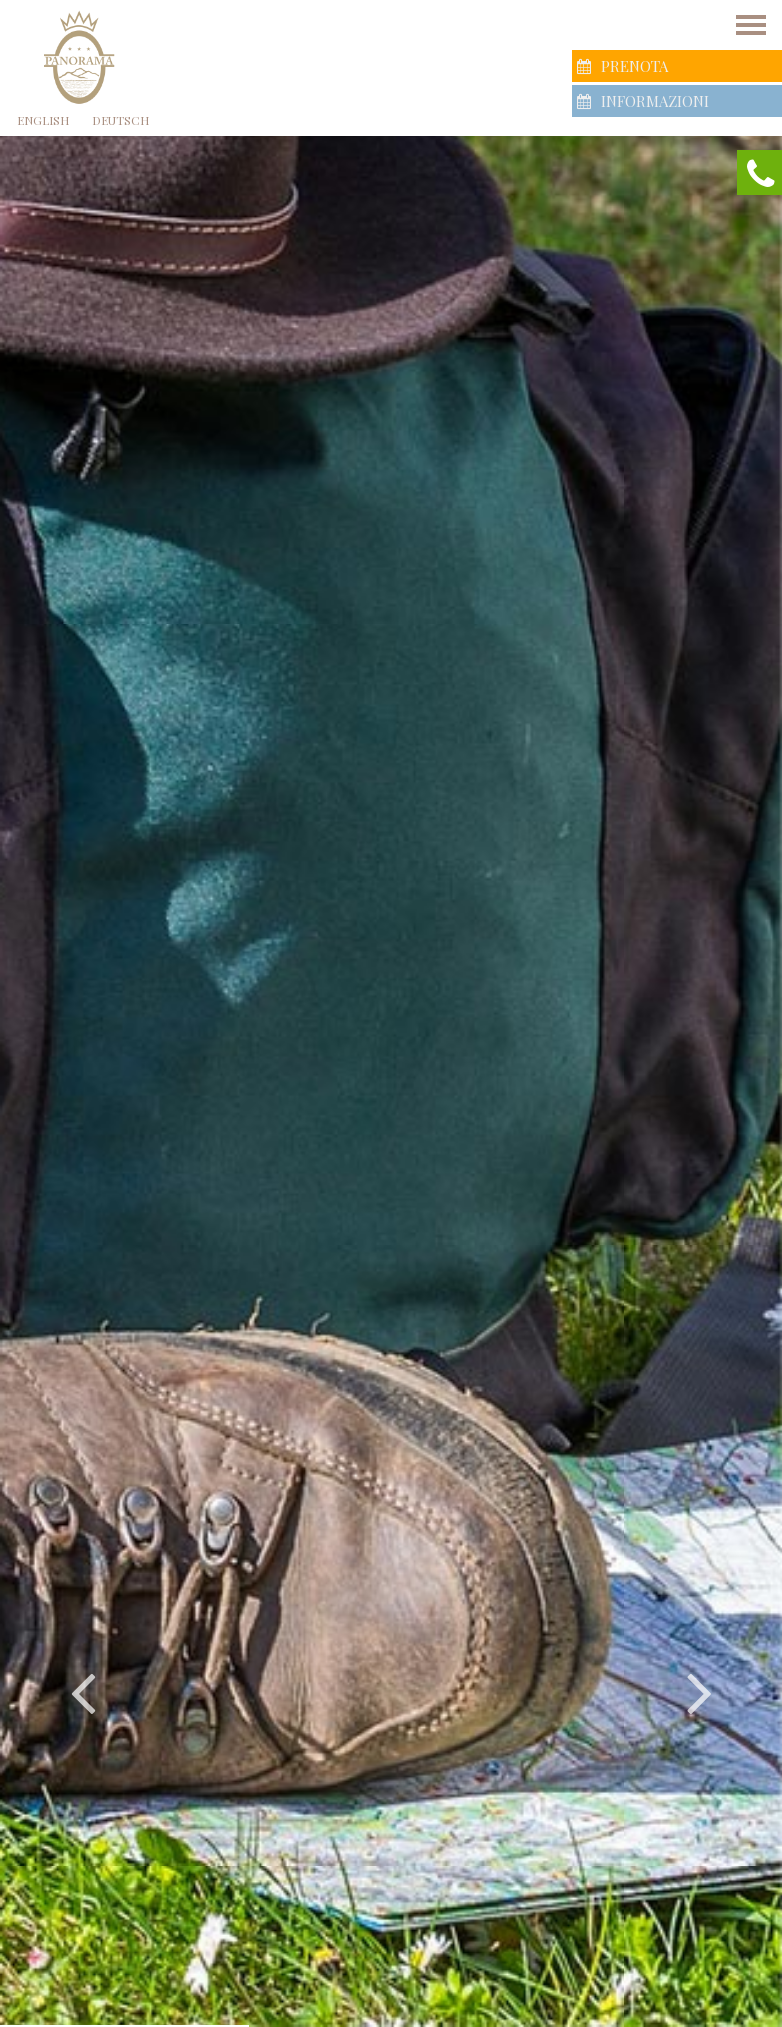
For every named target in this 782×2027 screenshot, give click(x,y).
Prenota (622, 66)
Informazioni (643, 101)
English (43, 120)
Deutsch (120, 120)
